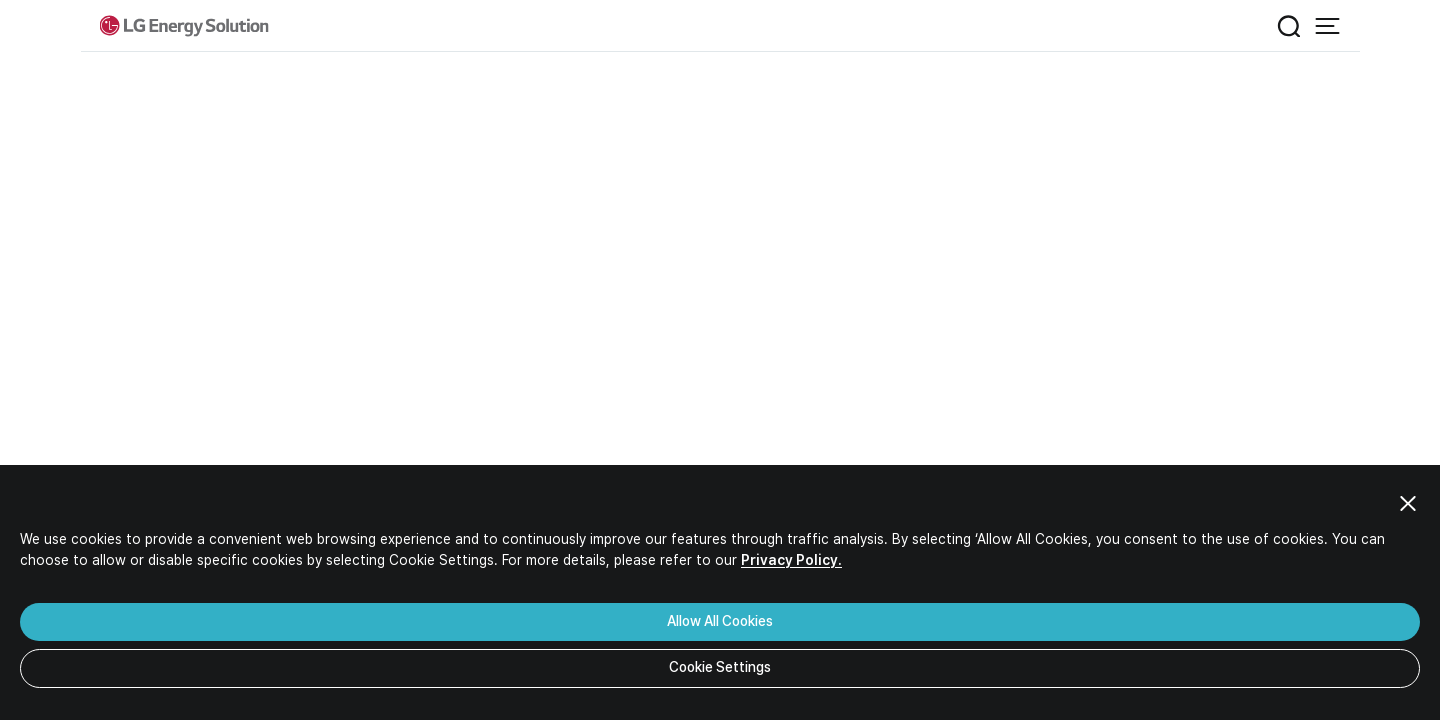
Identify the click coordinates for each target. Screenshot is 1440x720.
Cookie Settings (720, 667)
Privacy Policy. (791, 560)
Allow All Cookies (720, 621)
